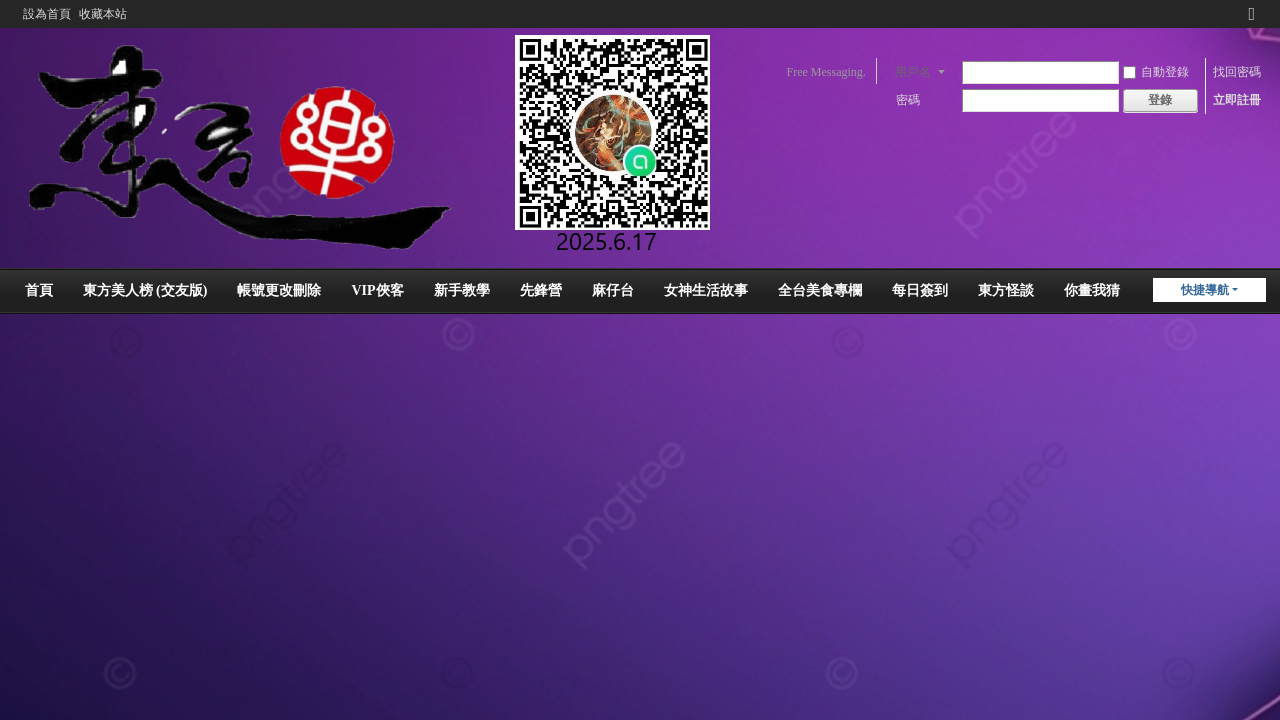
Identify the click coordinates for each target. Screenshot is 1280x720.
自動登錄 (1156, 72)
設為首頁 (47, 14)
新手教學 (462, 290)
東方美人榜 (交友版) (145, 290)
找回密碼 (1237, 72)
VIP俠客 (377, 290)
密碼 (908, 100)
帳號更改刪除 (279, 290)
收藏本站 (103, 14)
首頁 (39, 290)
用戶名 (913, 72)
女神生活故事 (706, 290)
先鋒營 (541, 290)
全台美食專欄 (820, 290)
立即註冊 (1237, 100)
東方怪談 (1006, 290)
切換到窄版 (1252, 22)
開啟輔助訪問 (1233, 14)
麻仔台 (613, 290)
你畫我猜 (1092, 290)
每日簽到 (920, 290)
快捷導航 (1205, 290)
